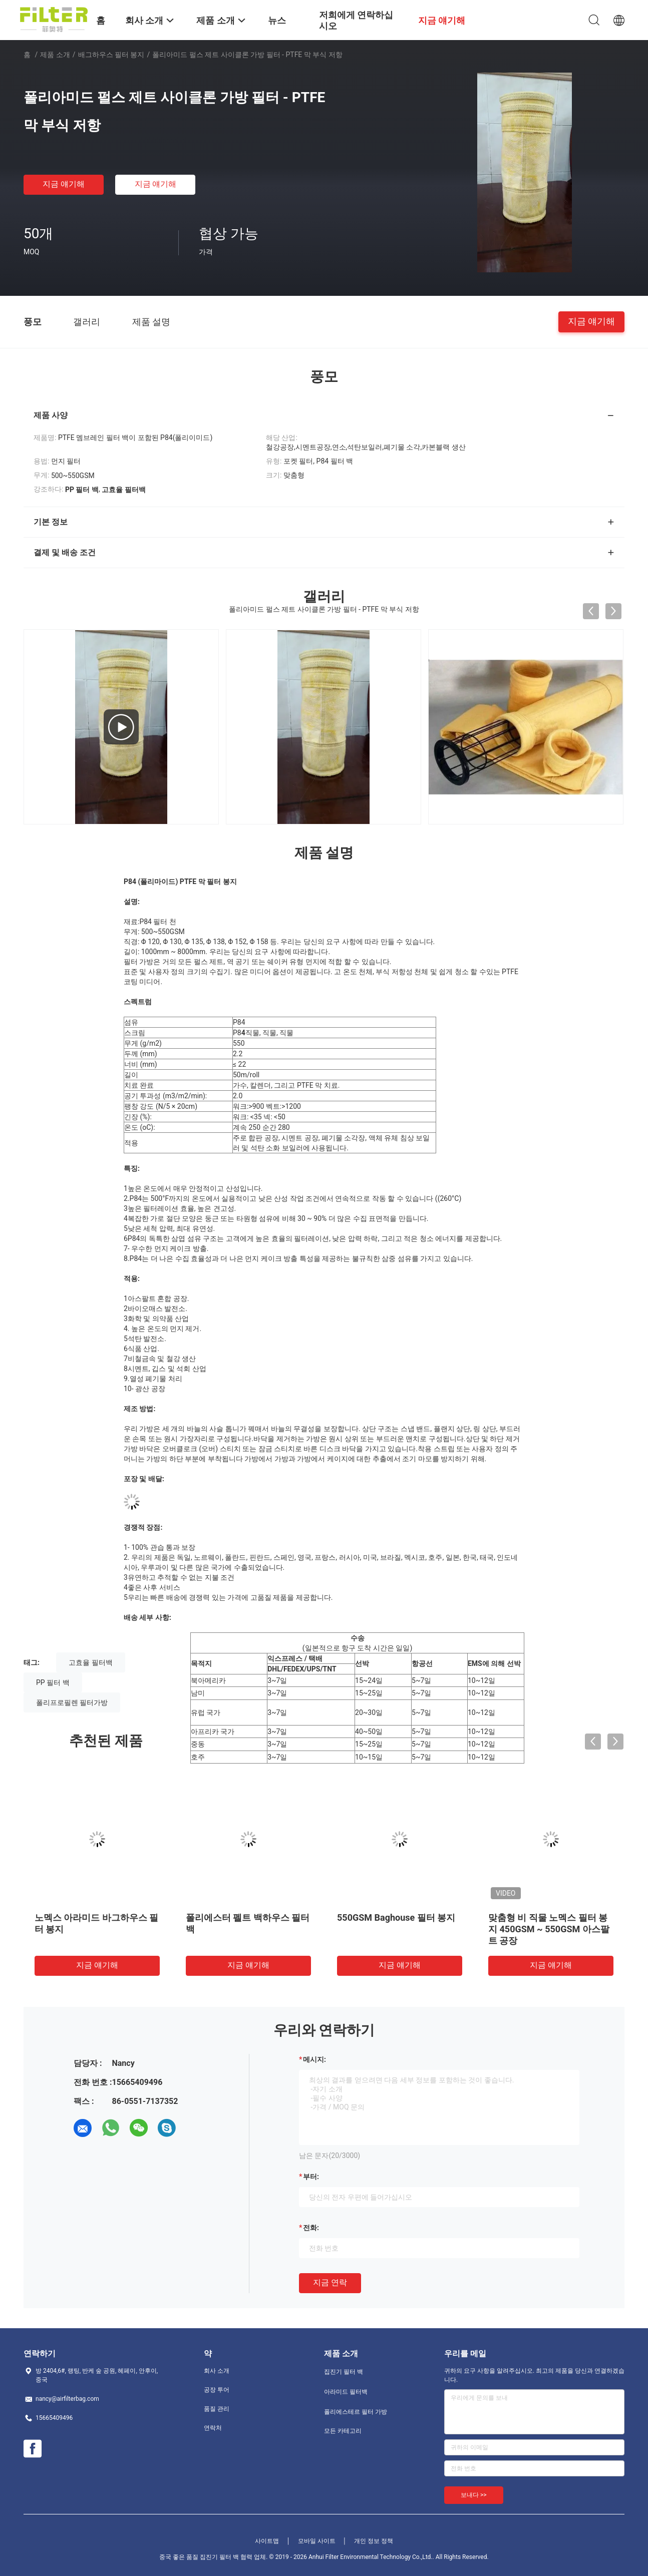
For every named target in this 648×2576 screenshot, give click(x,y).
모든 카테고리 (343, 2430)
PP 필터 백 (53, 1682)
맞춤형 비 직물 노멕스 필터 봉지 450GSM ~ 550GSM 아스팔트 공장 (548, 1929)
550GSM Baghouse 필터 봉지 (396, 1917)
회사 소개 (216, 2370)
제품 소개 (55, 55)
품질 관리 (216, 2408)
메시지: (314, 2059)
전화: (311, 2228)
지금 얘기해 (64, 184)
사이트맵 (267, 2540)
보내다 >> (474, 2494)
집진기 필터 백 (343, 2371)
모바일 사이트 (317, 2540)
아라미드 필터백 (346, 2391)
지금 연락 (330, 2282)
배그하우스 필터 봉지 (111, 55)
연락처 (213, 2427)
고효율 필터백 (90, 1662)
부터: (311, 2177)
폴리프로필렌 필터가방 (72, 1702)
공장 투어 (216, 2389)
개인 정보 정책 (373, 2540)
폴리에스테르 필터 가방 (355, 2411)
